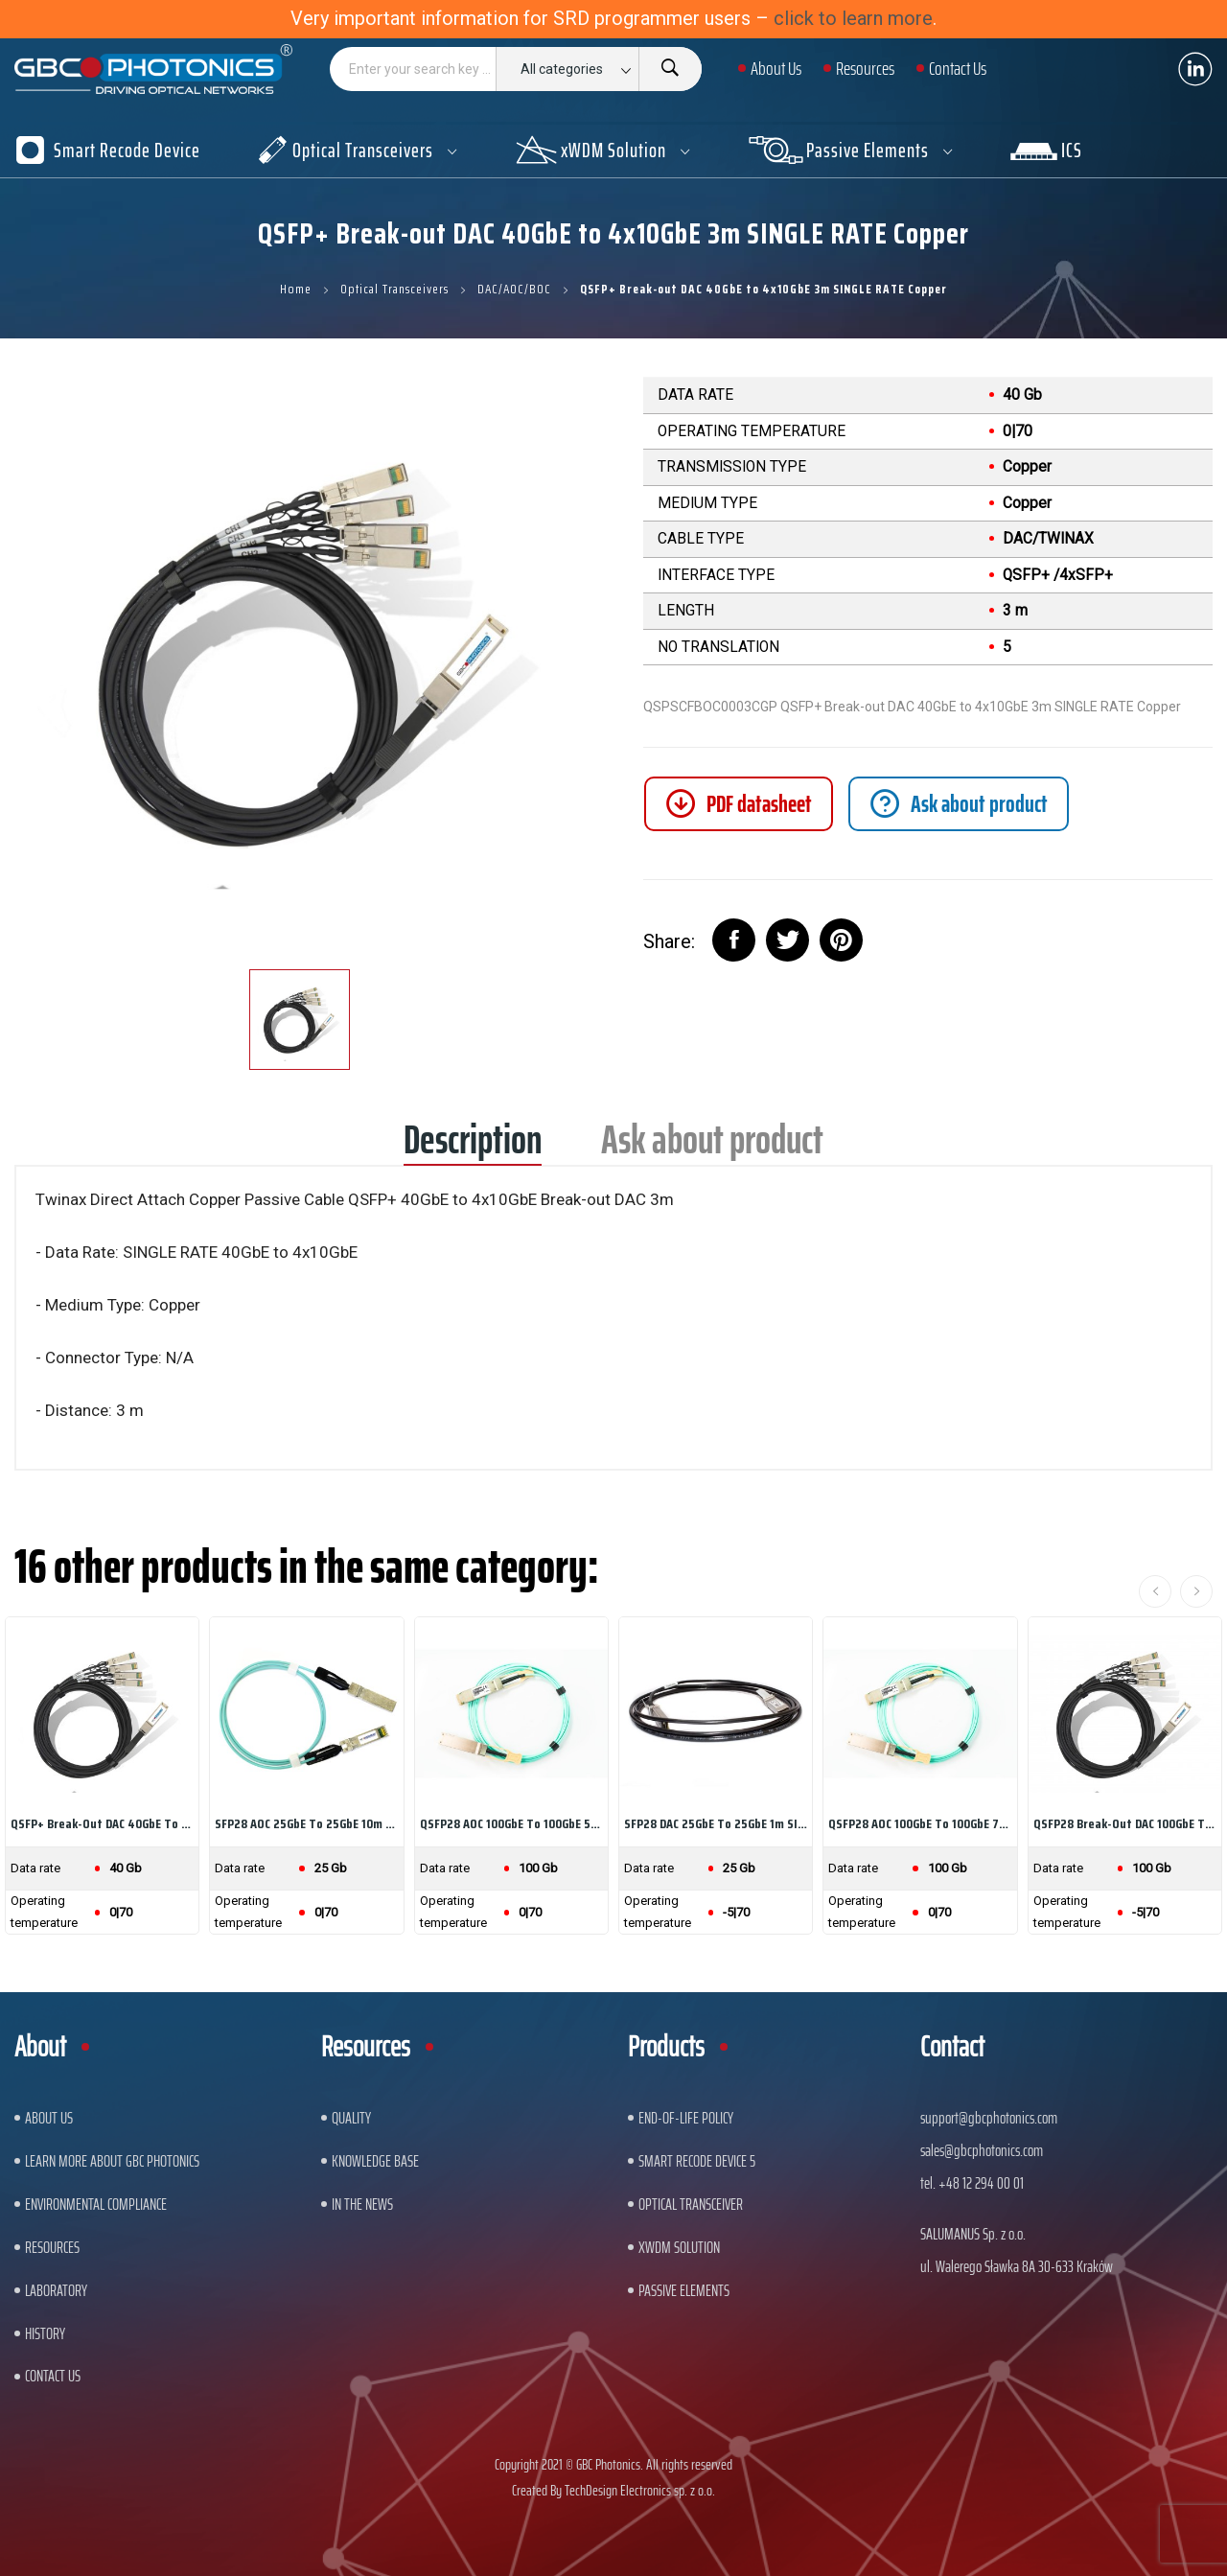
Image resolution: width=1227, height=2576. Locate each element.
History (45, 2333)
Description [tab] (473, 1146)
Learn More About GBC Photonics (112, 2160)
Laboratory (56, 2290)
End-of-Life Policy (685, 2117)
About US (49, 2117)
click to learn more (853, 18)
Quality (351, 2117)
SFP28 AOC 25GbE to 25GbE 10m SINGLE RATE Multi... (306, 1823)
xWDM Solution (679, 2247)
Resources (52, 2247)
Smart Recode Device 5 (696, 2160)
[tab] (958, 804)
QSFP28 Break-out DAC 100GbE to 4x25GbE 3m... (1124, 1823)
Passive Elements (683, 2290)
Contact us (53, 2375)
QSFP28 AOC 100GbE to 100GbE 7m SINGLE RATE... (919, 1823)
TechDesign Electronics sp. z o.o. (640, 2490)
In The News (362, 2204)
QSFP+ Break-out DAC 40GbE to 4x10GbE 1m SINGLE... (102, 1823)
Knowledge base (375, 2160)
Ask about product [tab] (712, 1146)
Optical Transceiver (690, 2204)
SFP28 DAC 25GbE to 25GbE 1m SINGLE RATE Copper (715, 1823)
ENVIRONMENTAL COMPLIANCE (96, 2204)
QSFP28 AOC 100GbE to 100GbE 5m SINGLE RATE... (511, 1823)
